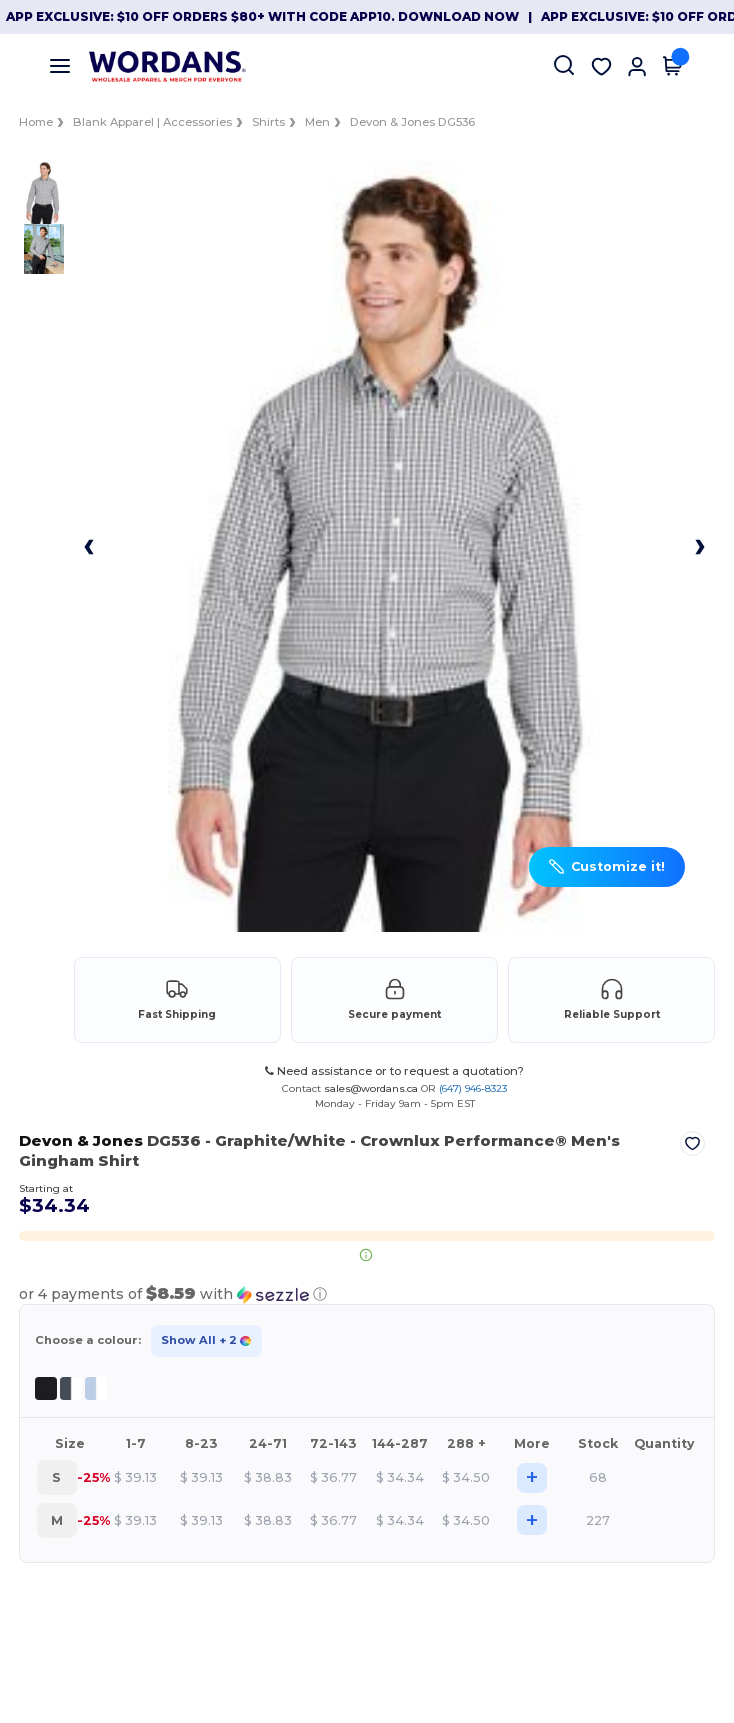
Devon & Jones (80, 1140)
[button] (607, 867)
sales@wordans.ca (371, 1088)
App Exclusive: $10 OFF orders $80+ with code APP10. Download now (262, 16)
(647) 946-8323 (473, 1088)
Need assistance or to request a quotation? (394, 1071)
